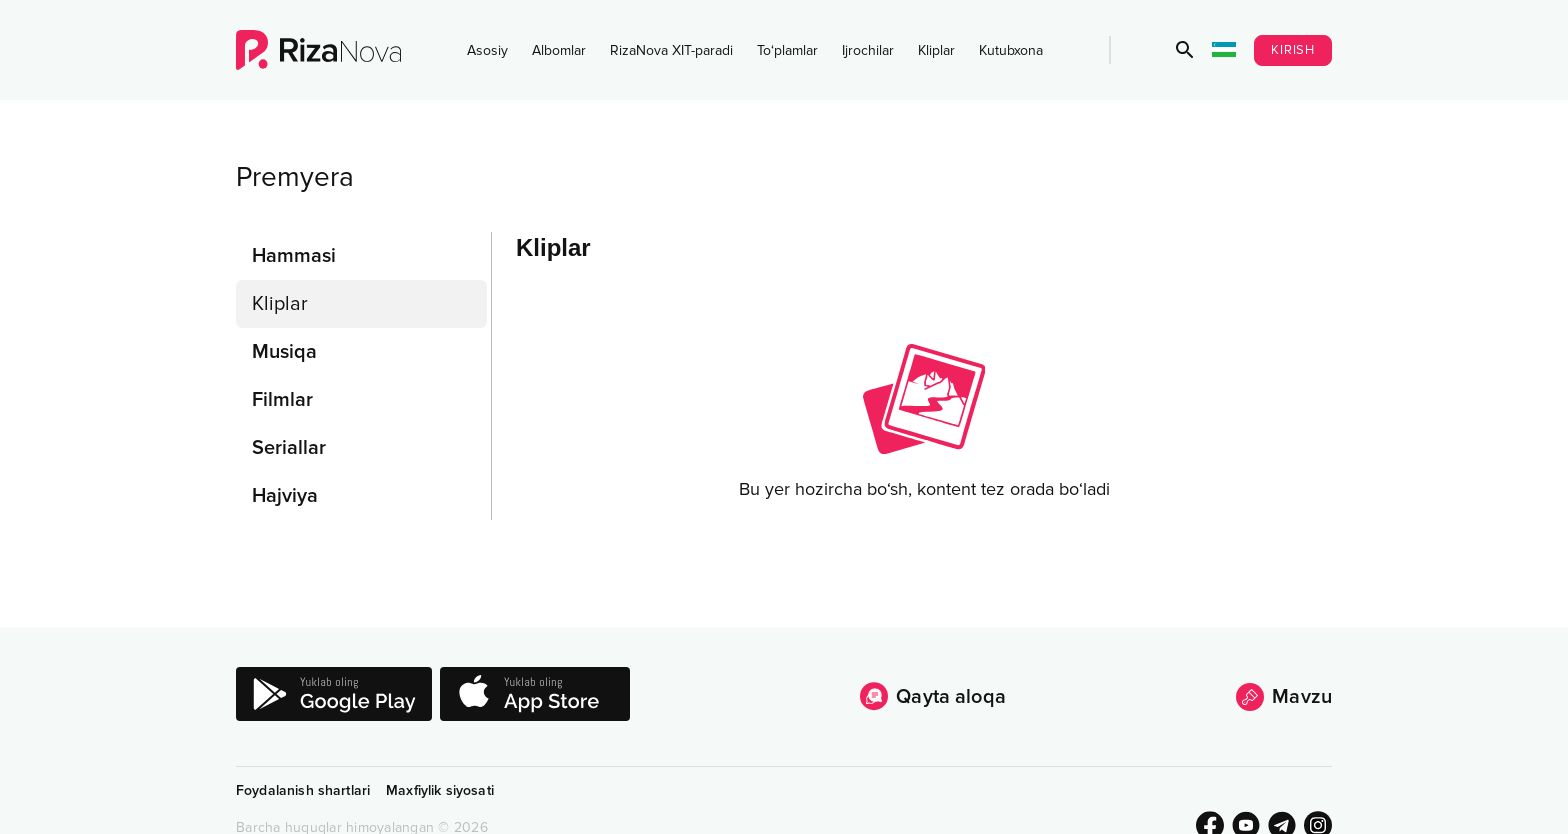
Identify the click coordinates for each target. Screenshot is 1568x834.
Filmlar (282, 400)
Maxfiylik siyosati (440, 790)
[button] (1185, 50)
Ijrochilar (868, 50)
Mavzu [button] (1284, 697)
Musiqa (284, 352)
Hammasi (294, 256)
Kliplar (936, 50)
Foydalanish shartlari (303, 790)
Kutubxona (1011, 50)
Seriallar (289, 448)
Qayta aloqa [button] (933, 696)
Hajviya (285, 496)
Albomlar (559, 50)
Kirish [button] (1293, 50)
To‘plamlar (787, 50)
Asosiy (487, 50)
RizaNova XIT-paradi (671, 50)
